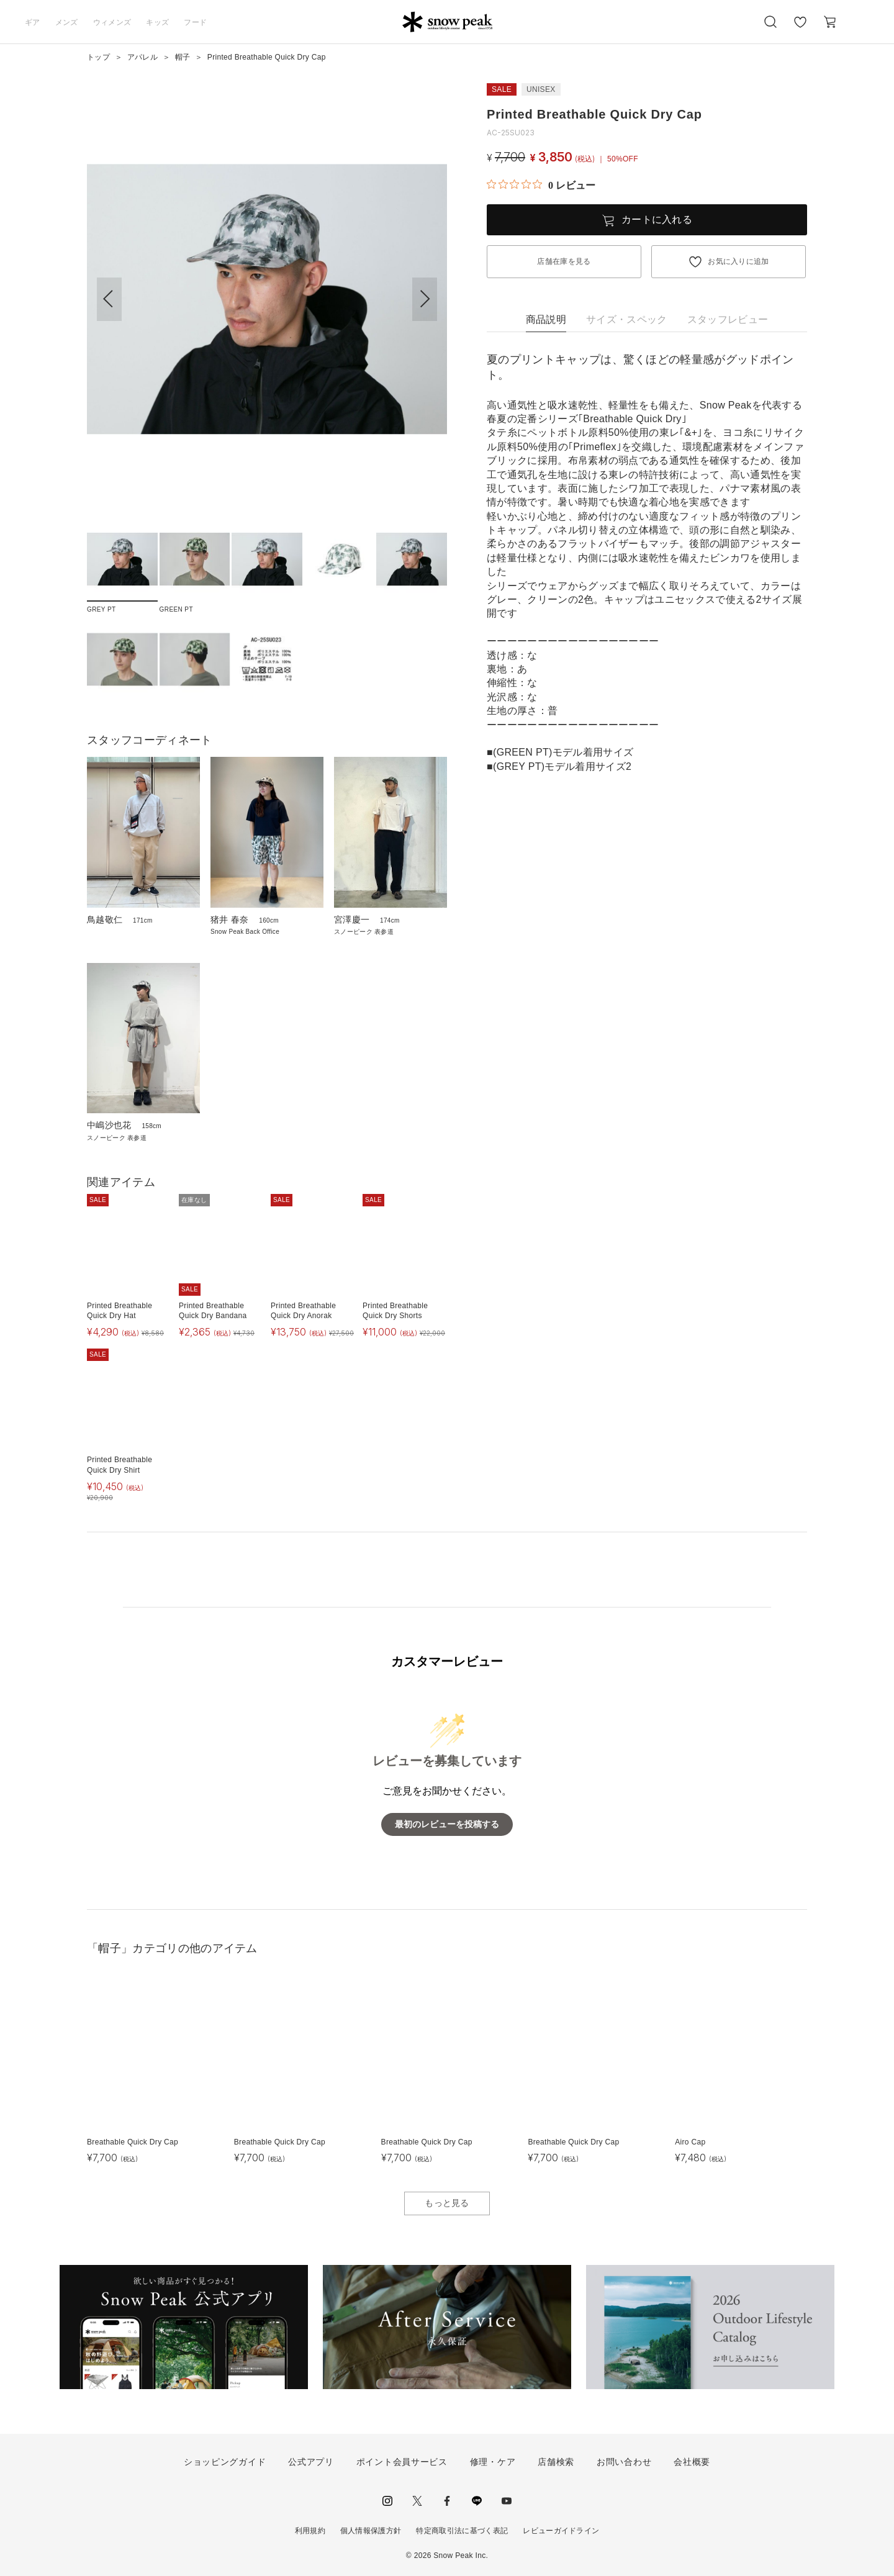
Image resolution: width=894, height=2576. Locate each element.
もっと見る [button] (447, 2203)
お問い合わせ (624, 2462)
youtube (507, 2501)
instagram (387, 2501)
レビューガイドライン (561, 2530)
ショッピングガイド (225, 2462)
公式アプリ (311, 2462)
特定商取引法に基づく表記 (462, 2530)
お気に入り (800, 28)
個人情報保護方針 (371, 2530)
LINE (477, 2501)
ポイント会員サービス (402, 2462)
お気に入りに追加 (738, 261)
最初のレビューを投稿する (447, 1824)
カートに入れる (656, 219)
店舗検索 (556, 2462)
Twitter (417, 2501)
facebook (447, 2501)
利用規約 (310, 2530)
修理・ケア (493, 2462)
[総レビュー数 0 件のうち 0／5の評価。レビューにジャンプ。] (541, 185)
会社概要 (692, 2462)
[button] (424, 299)
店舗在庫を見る (563, 261)
